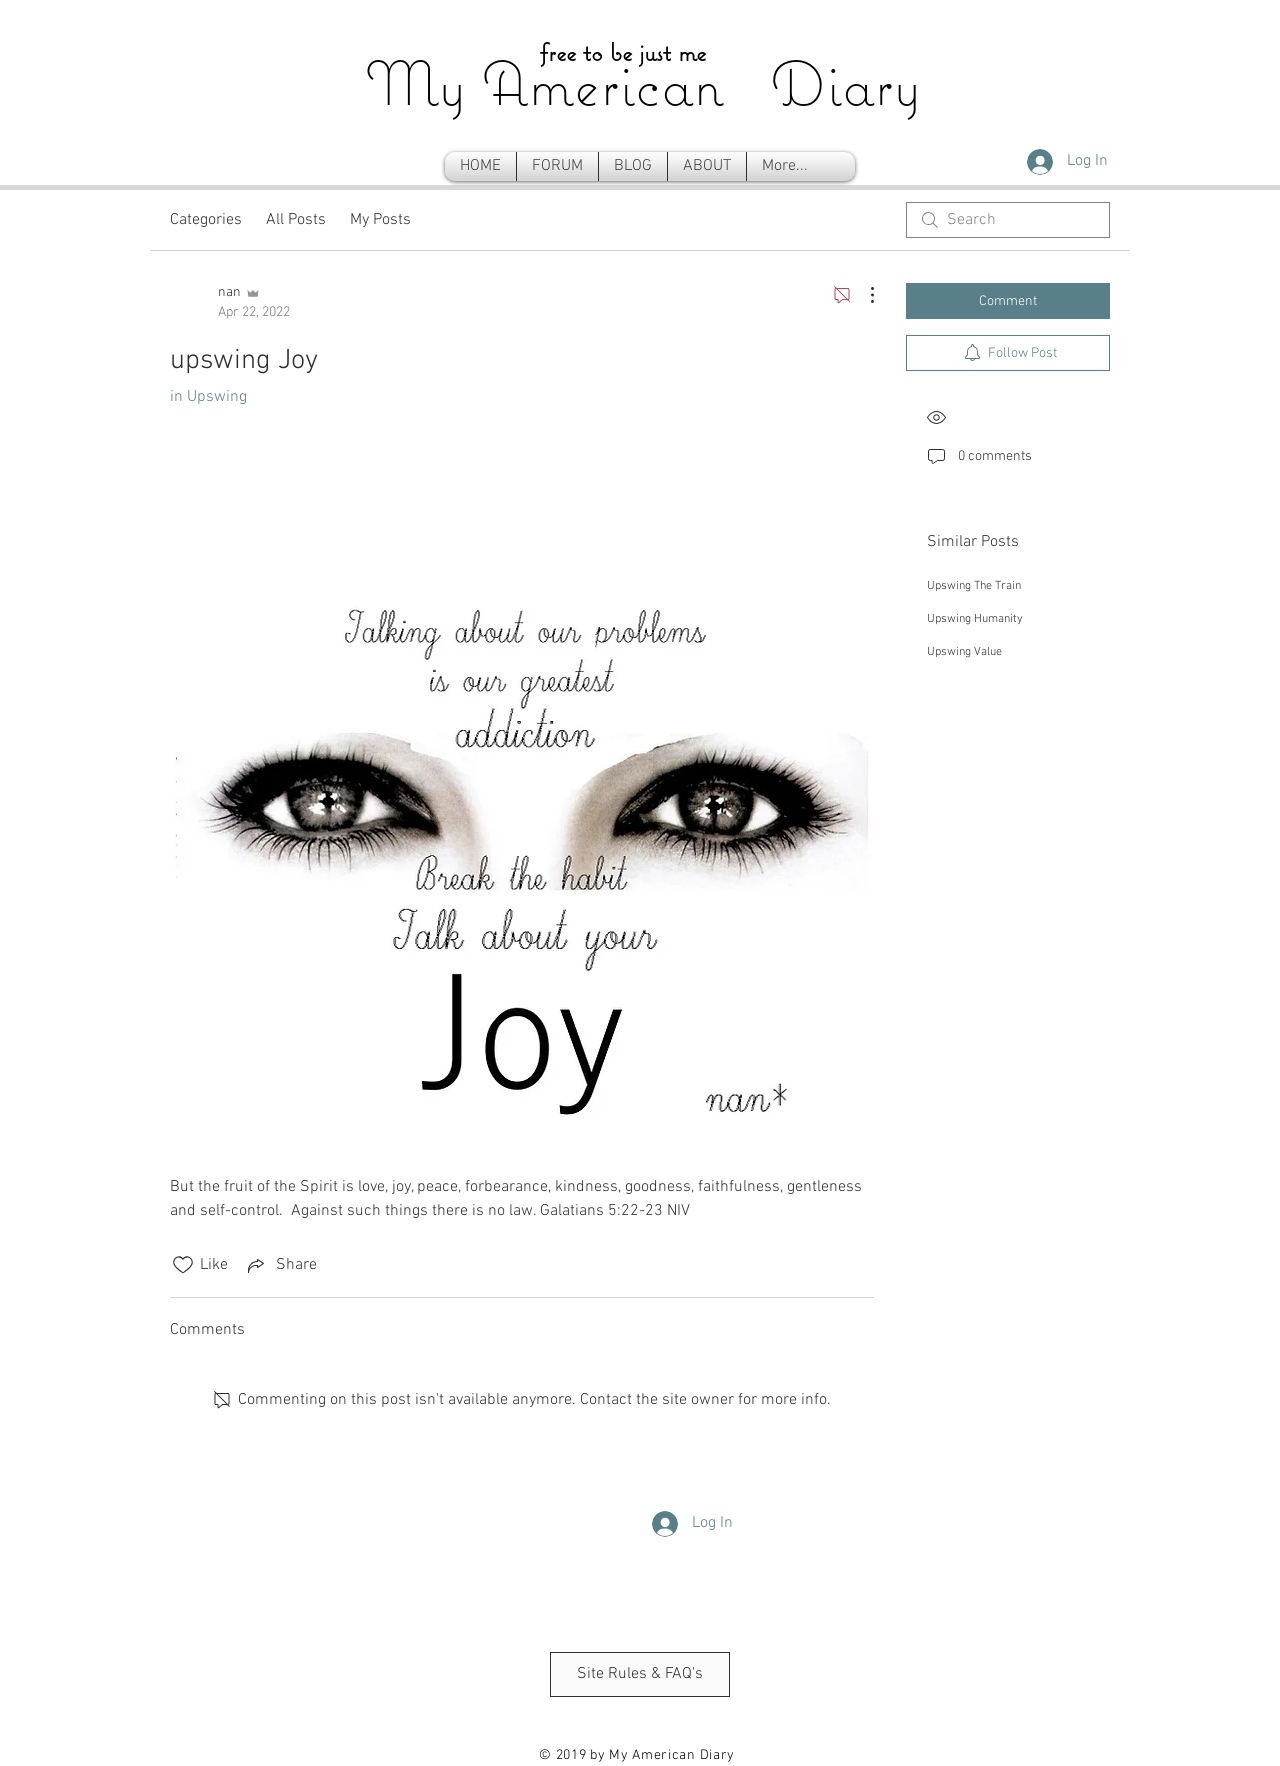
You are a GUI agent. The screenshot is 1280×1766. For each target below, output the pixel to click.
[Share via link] (280, 1265)
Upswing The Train (974, 586)
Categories (206, 220)
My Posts (380, 220)
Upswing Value (964, 652)
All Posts (296, 220)
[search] (1008, 220)
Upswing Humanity (975, 619)
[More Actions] (862, 295)
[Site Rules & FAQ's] (640, 1674)
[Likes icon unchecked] (183, 1265)
